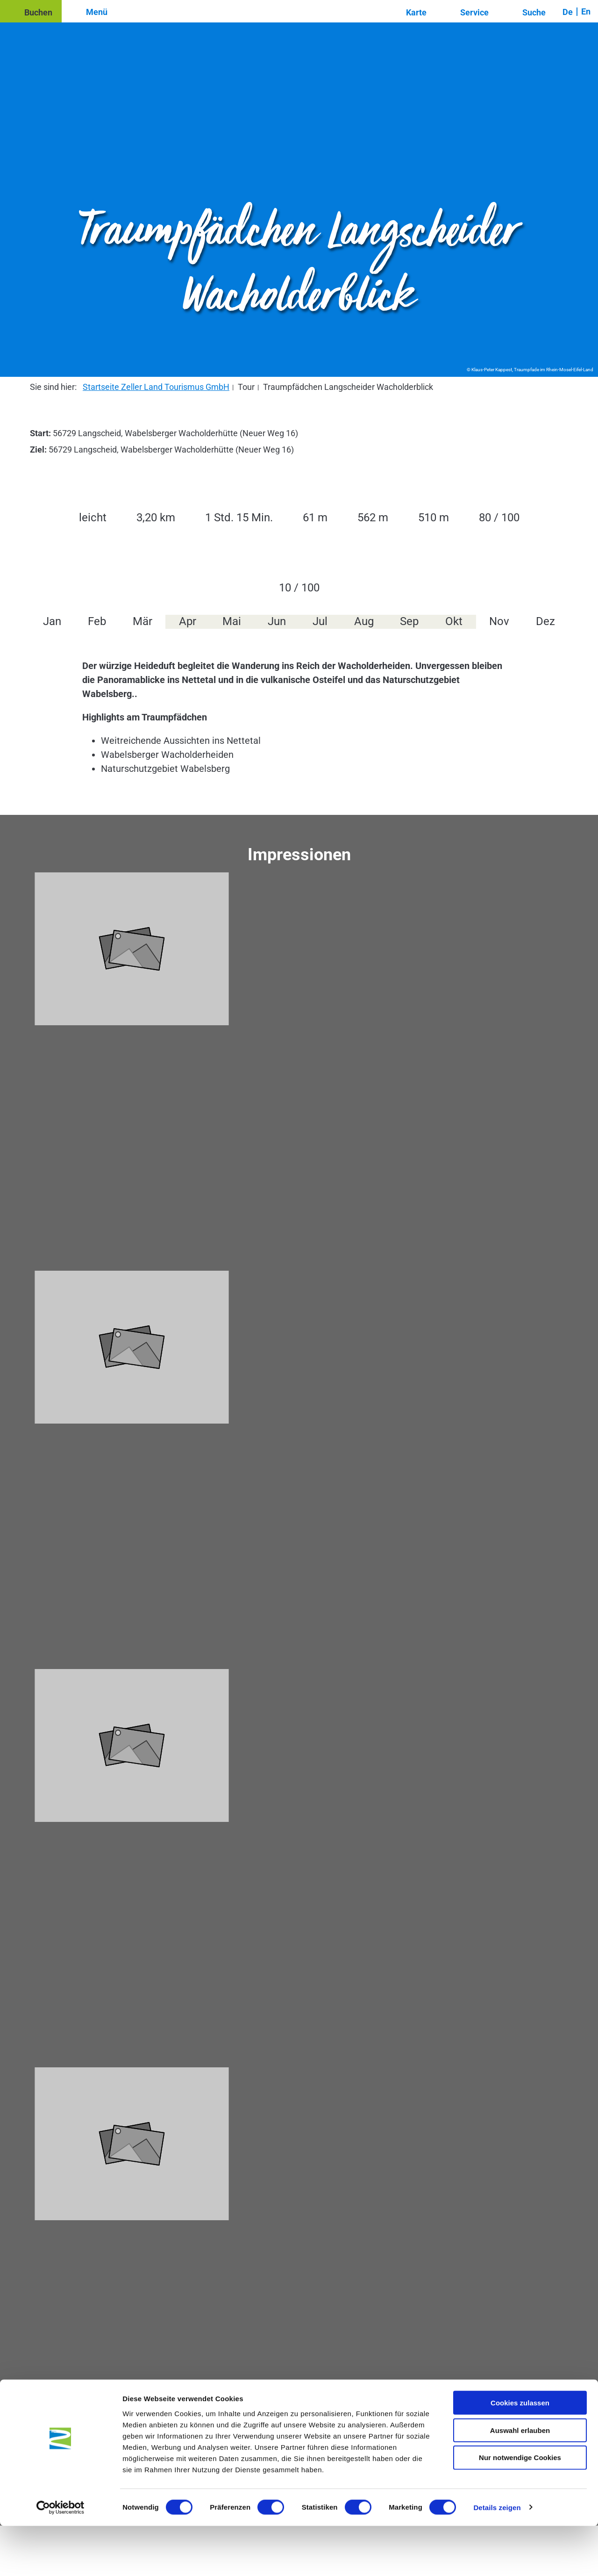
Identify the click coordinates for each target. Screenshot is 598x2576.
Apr (187, 621)
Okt (454, 621)
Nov (499, 621)
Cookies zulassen (520, 2453)
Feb (97, 621)
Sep (409, 621)
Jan (52, 621)
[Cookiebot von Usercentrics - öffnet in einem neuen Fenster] (60, 2558)
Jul (320, 621)
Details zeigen (496, 2558)
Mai (231, 621)
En (586, 11)
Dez (545, 621)
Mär (142, 621)
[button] (31, 11)
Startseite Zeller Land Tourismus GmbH (156, 387)
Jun (277, 621)
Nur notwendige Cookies (520, 2508)
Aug (364, 621)
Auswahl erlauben (520, 2480)
